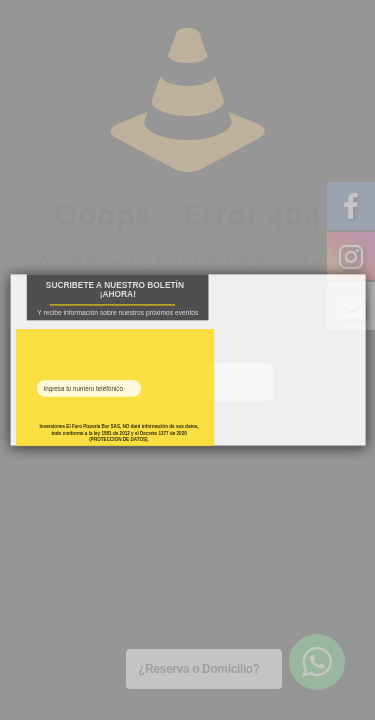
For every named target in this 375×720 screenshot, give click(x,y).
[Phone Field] (88, 388)
